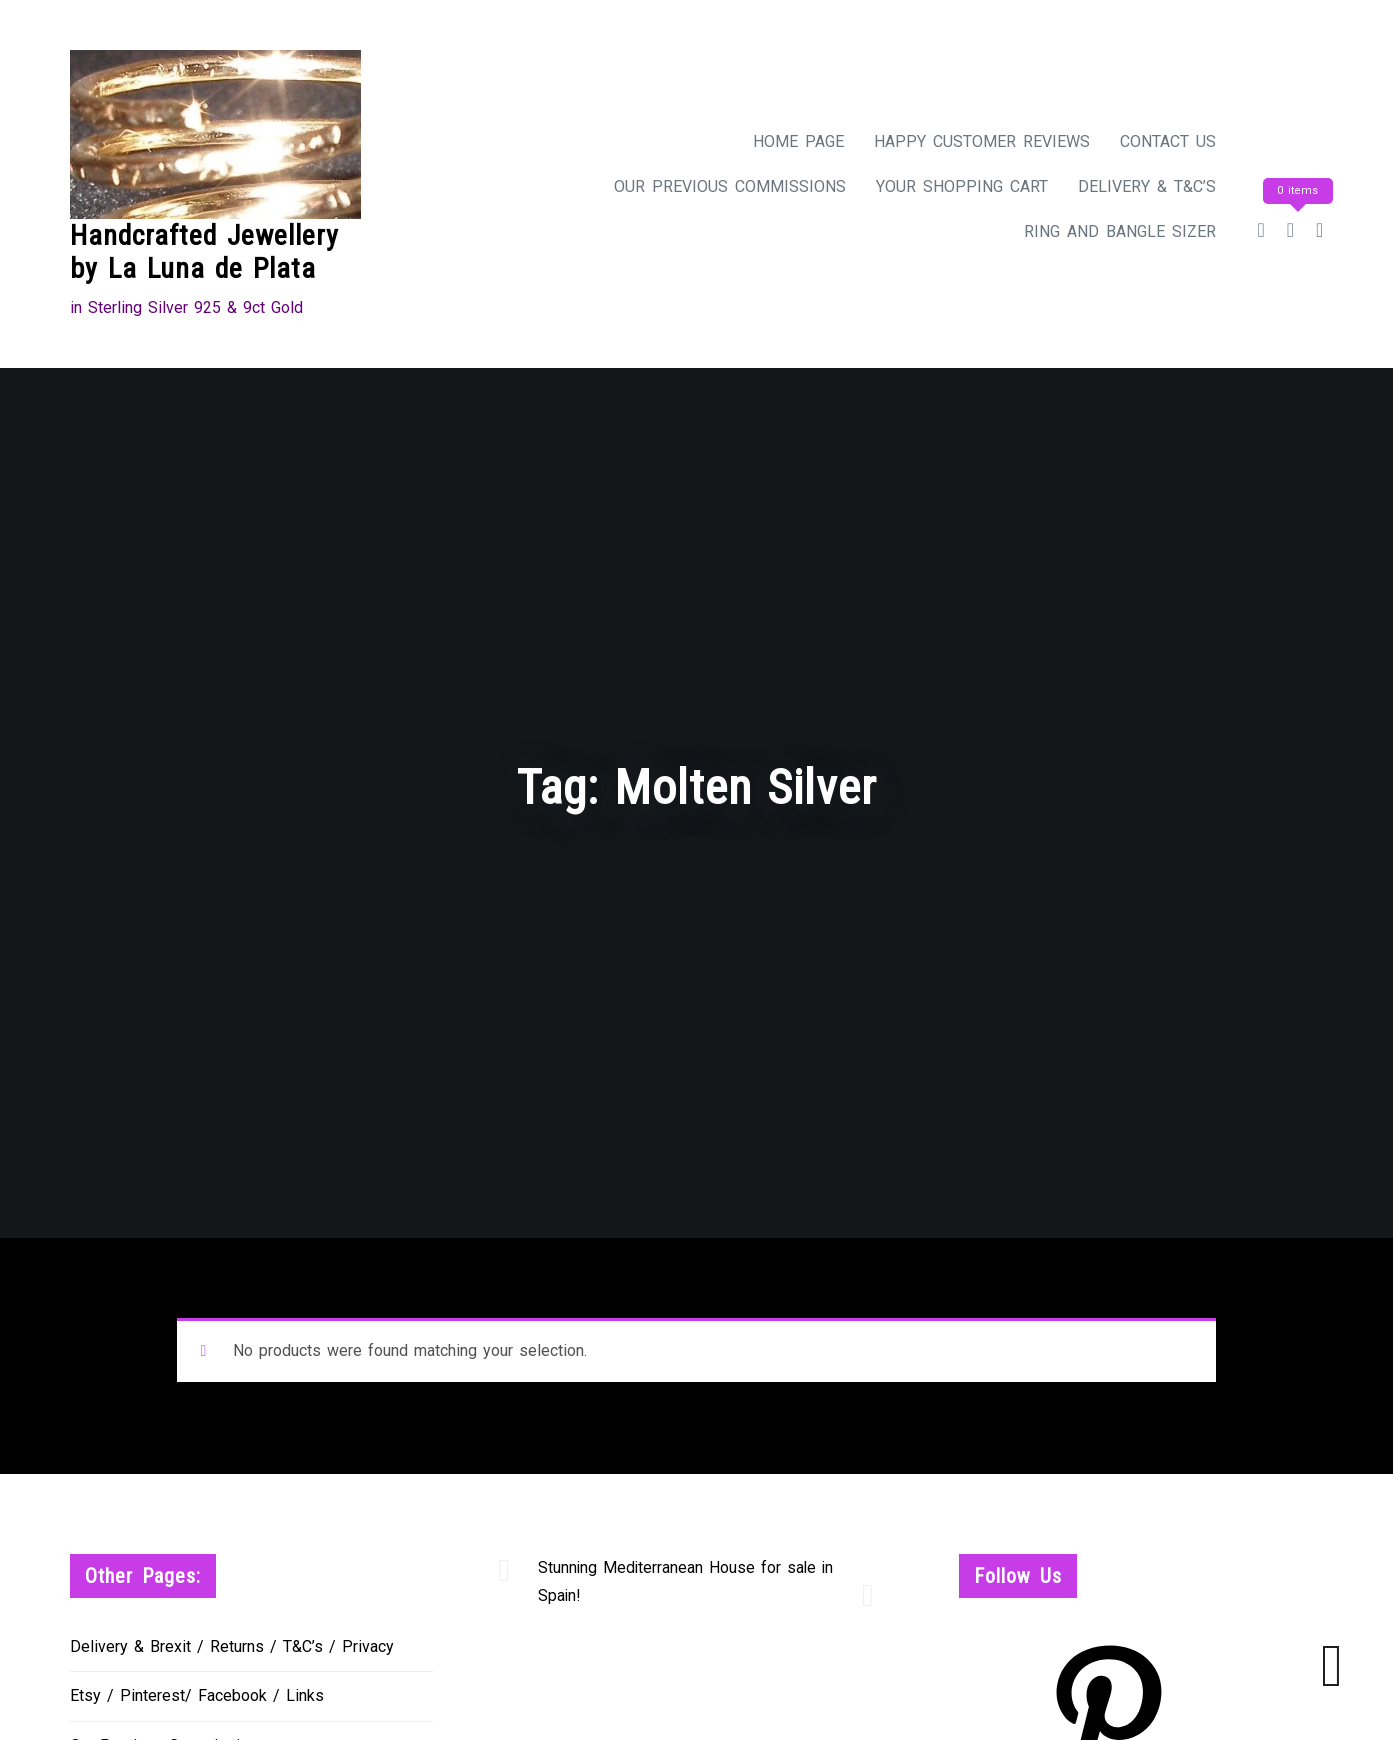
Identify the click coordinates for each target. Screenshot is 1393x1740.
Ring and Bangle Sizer (1120, 231)
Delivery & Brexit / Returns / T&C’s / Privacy (232, 1646)
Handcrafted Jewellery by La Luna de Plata (204, 252)
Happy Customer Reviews (982, 141)
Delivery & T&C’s (1147, 186)
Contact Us (1168, 141)
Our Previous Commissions (730, 186)
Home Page (798, 141)
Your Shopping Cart (962, 186)
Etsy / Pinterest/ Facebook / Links (197, 1695)
